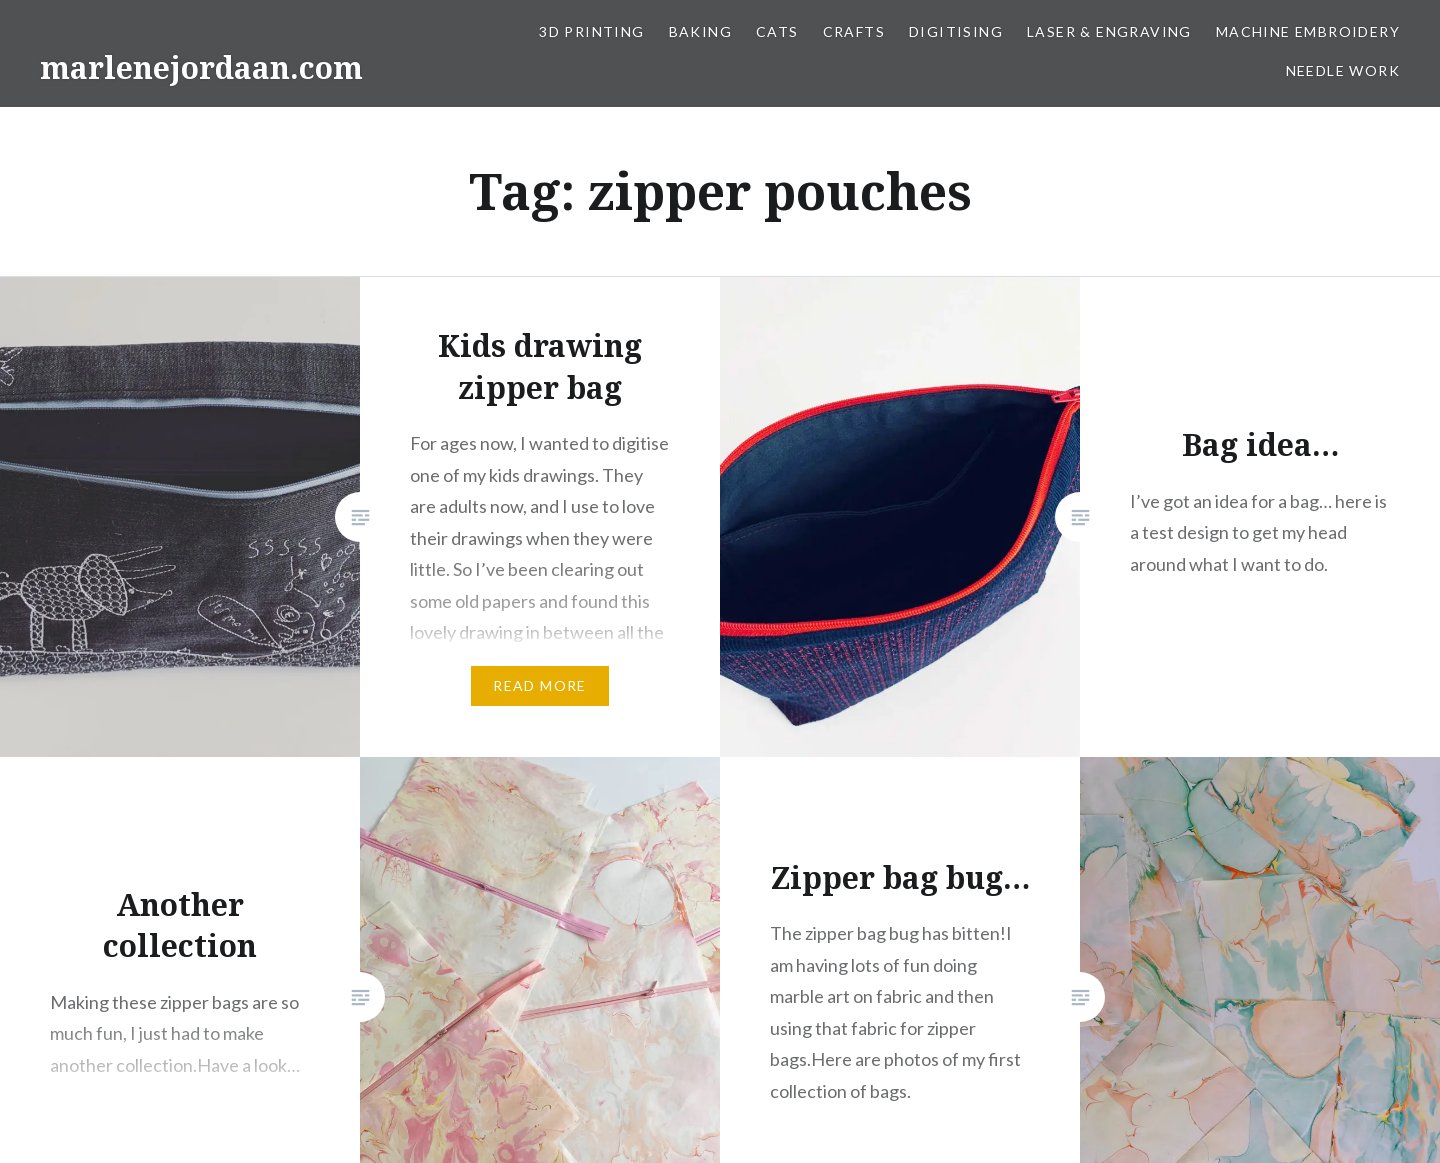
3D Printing (591, 31)
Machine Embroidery (1308, 31)
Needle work (1343, 70)
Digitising (956, 31)
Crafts (854, 31)
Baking (700, 31)
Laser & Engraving (1109, 31)
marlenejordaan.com (201, 67)
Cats (777, 31)
